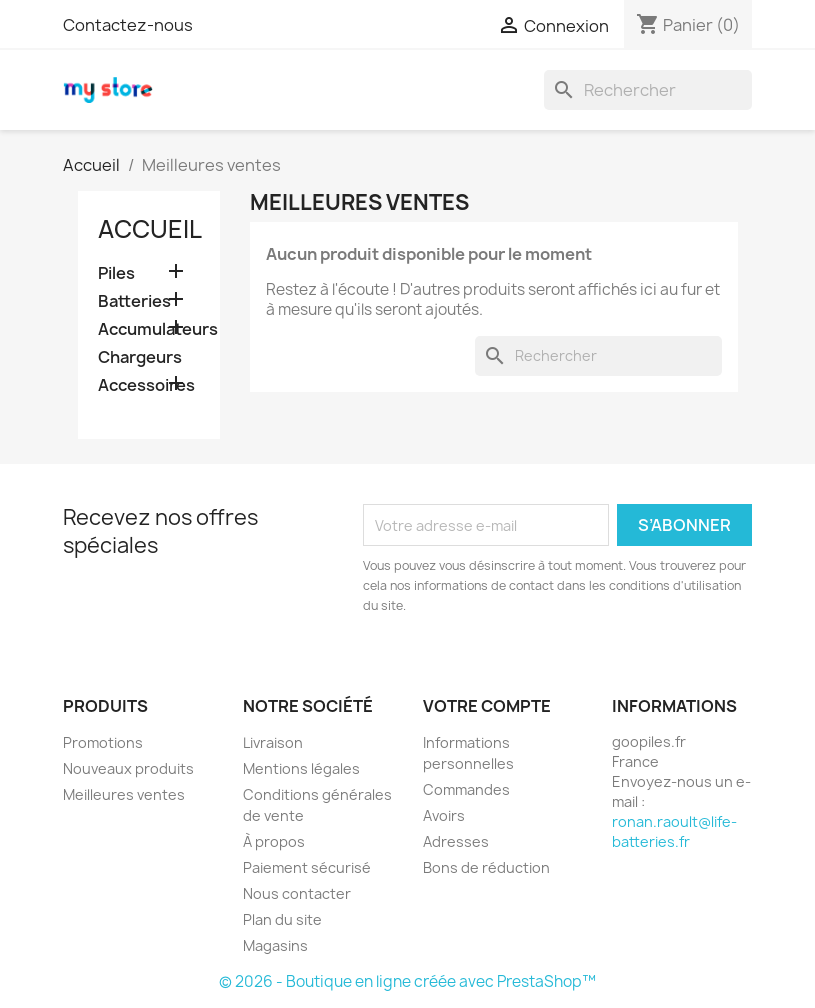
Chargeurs (140, 357)
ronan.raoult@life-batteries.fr (674, 831)
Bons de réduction (486, 867)
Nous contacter (297, 893)
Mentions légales (301, 768)
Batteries (134, 301)
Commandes (466, 789)
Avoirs (444, 815)
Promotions (103, 742)
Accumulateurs (149, 329)
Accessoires (146, 385)
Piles (116, 273)
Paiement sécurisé (307, 867)
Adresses (456, 841)
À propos (274, 841)
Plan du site (282, 919)
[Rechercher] (648, 90)
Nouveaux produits (128, 768)
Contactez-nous (128, 25)
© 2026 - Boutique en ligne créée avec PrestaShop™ (407, 981)
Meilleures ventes (124, 794)
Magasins (275, 945)
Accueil (150, 229)
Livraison (273, 742)
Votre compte (487, 706)
